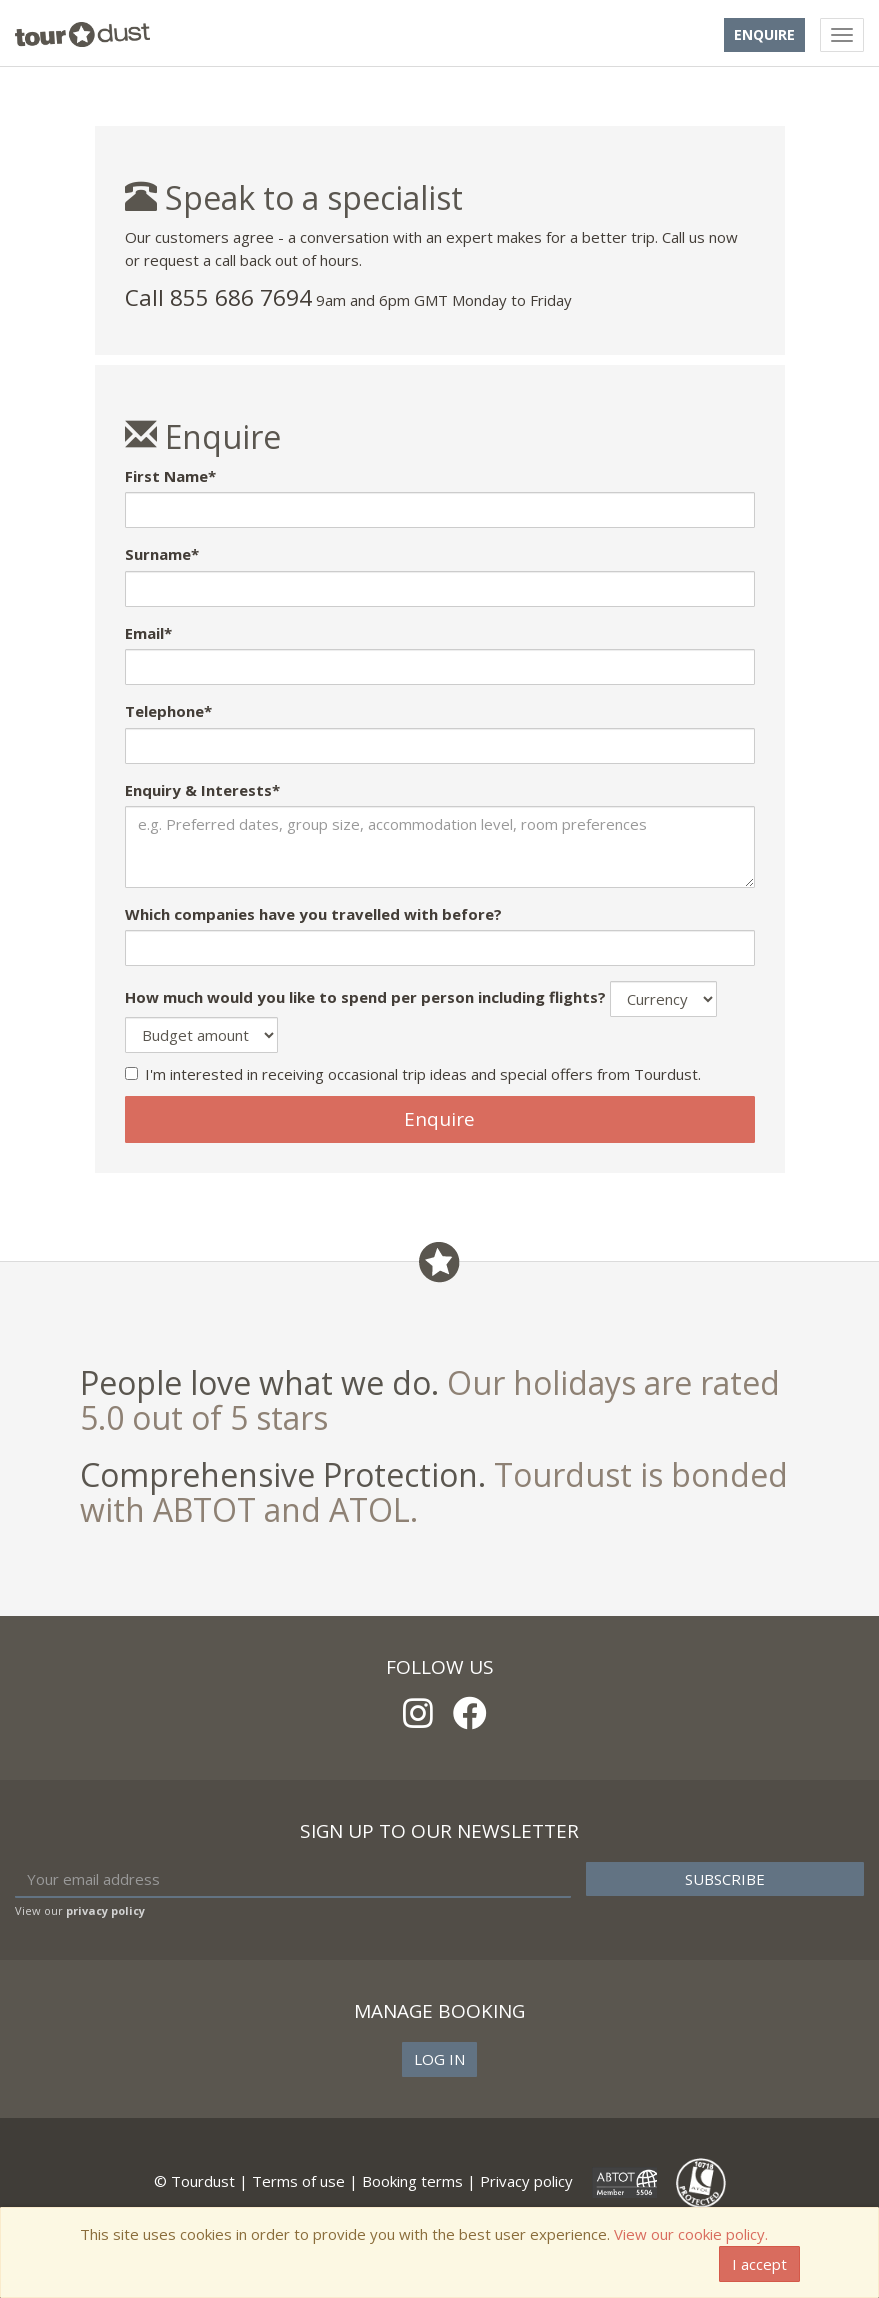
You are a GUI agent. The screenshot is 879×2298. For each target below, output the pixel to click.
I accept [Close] (759, 2264)
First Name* (170, 476)
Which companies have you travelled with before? (313, 914)
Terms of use (298, 2181)
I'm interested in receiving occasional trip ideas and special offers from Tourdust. (413, 1074)
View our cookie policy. (691, 2234)
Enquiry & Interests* (202, 790)
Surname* (162, 554)
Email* (148, 633)
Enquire (764, 34)
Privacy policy (526, 2181)
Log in (439, 2059)
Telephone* (168, 711)
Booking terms (412, 2181)
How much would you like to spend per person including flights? (365, 997)
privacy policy (105, 1910)
